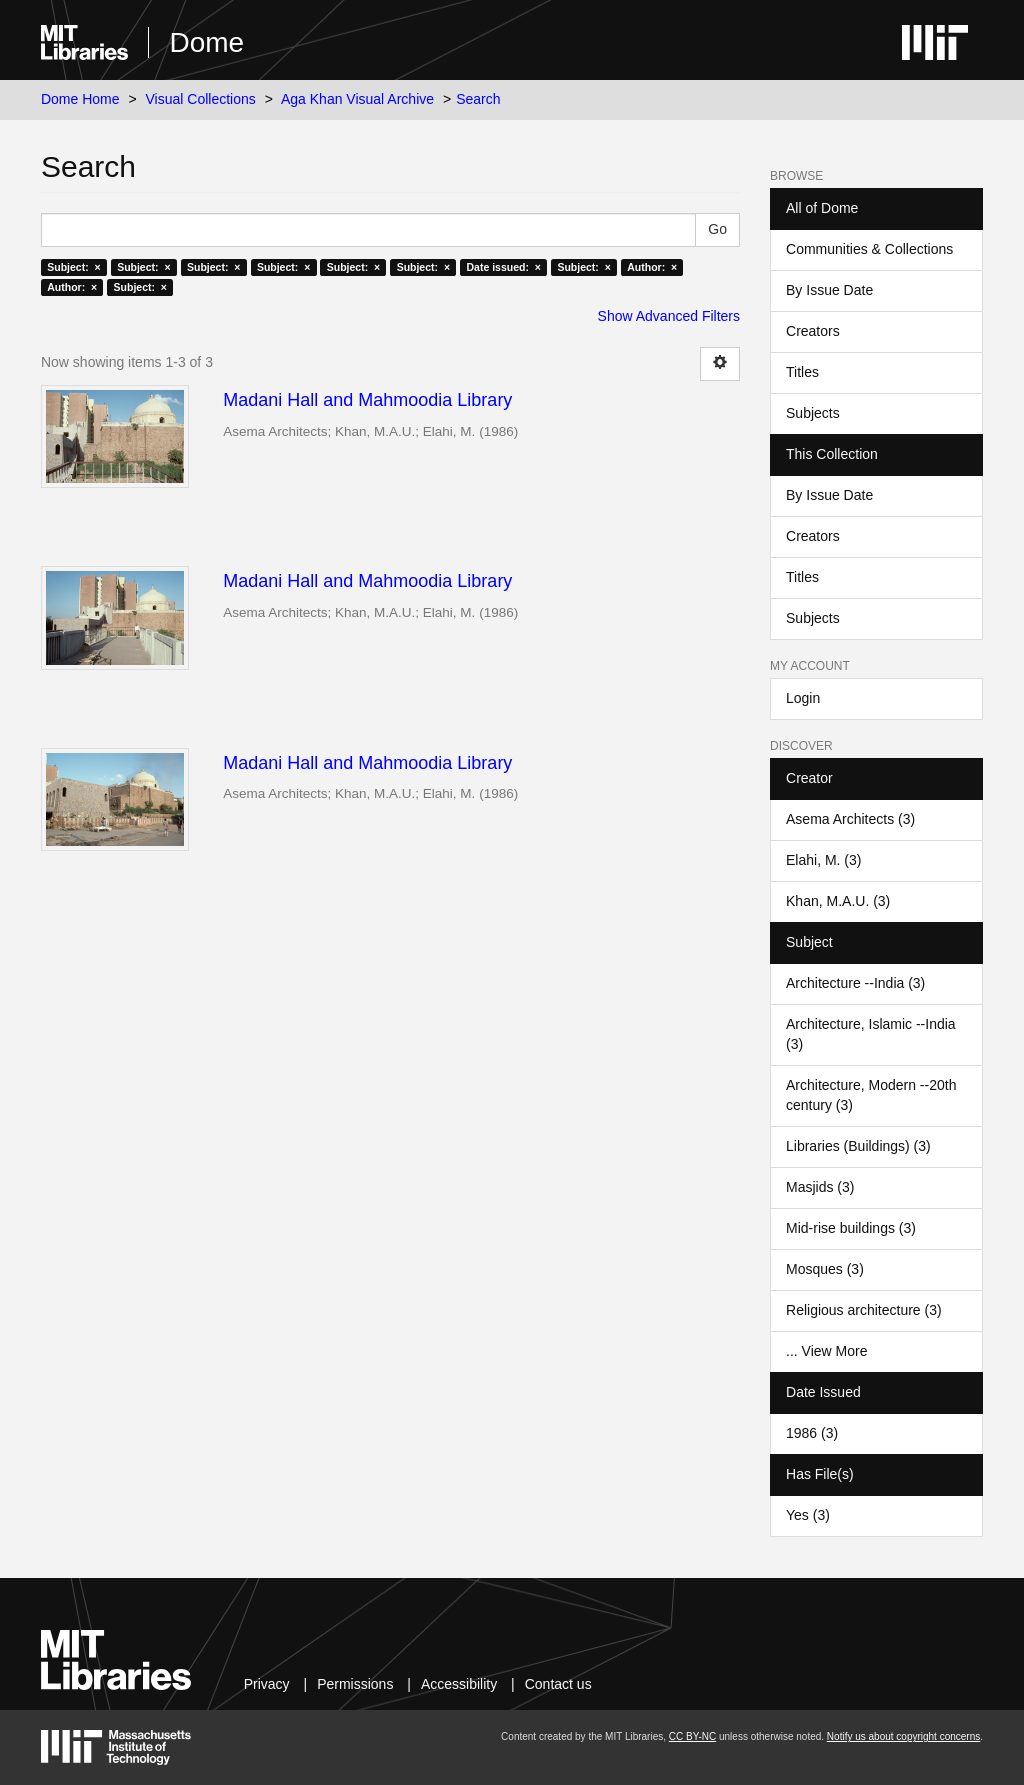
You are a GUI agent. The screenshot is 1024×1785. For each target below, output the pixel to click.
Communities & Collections (869, 249)
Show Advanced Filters (669, 316)
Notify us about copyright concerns (903, 1736)
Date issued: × (504, 267)
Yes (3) (808, 1515)
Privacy (267, 1684)
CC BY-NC (692, 1736)
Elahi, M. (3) (823, 860)
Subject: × (73, 267)
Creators (813, 331)
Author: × (652, 267)
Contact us (558, 1684)
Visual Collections (201, 99)
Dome (206, 42)
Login (803, 698)
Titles (802, 372)
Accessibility (459, 1684)
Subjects (813, 413)
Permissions (355, 1684)
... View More (826, 1351)
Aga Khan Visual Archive (357, 99)
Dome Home (80, 99)
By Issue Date (829, 290)
